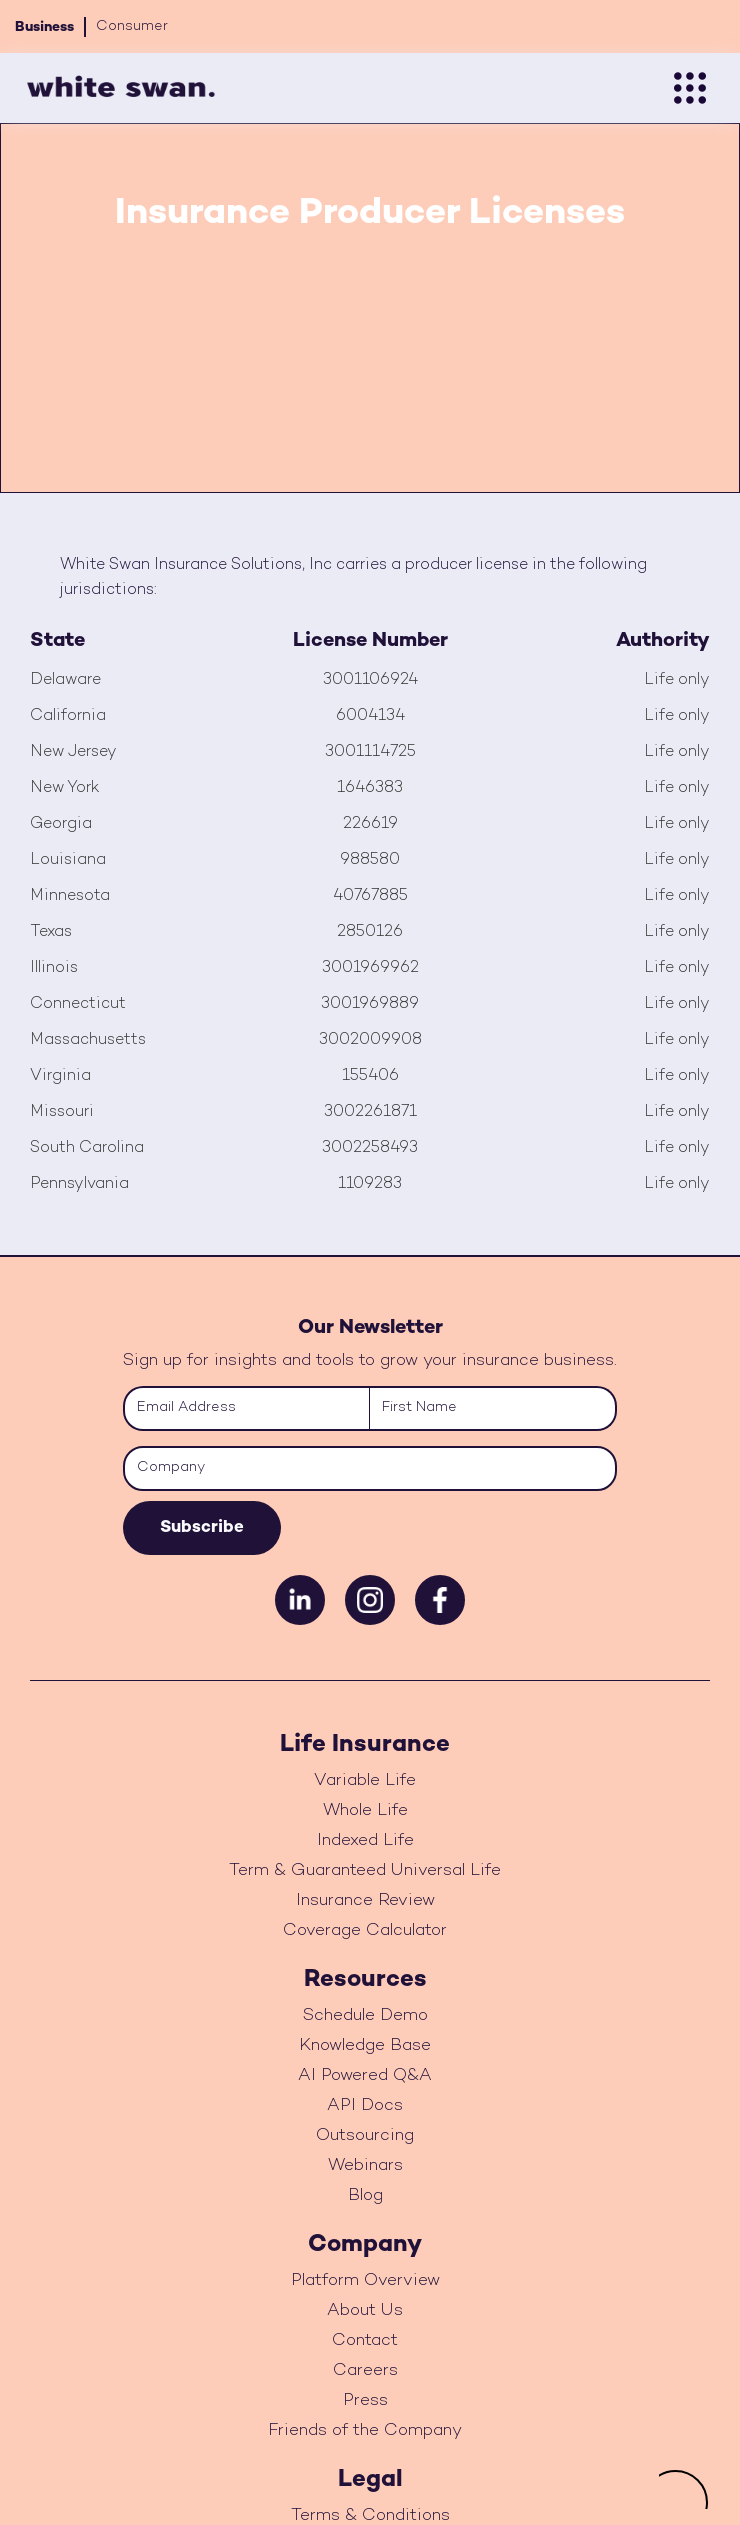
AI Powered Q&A (365, 2076)
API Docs (365, 2106)
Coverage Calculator (365, 1931)
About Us (365, 2311)
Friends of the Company (365, 2431)
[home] (116, 88)
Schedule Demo (365, 2016)
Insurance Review (365, 1901)
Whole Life (365, 1811)
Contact (365, 2341)
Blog (365, 2196)
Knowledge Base (365, 2046)
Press (365, 2401)
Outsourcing (365, 2136)
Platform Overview (365, 2281)
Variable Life (365, 1781)
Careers (365, 2371)
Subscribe (202, 1528)
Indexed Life (365, 1841)
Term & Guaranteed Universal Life (365, 1871)
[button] (690, 88)
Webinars (365, 2166)
